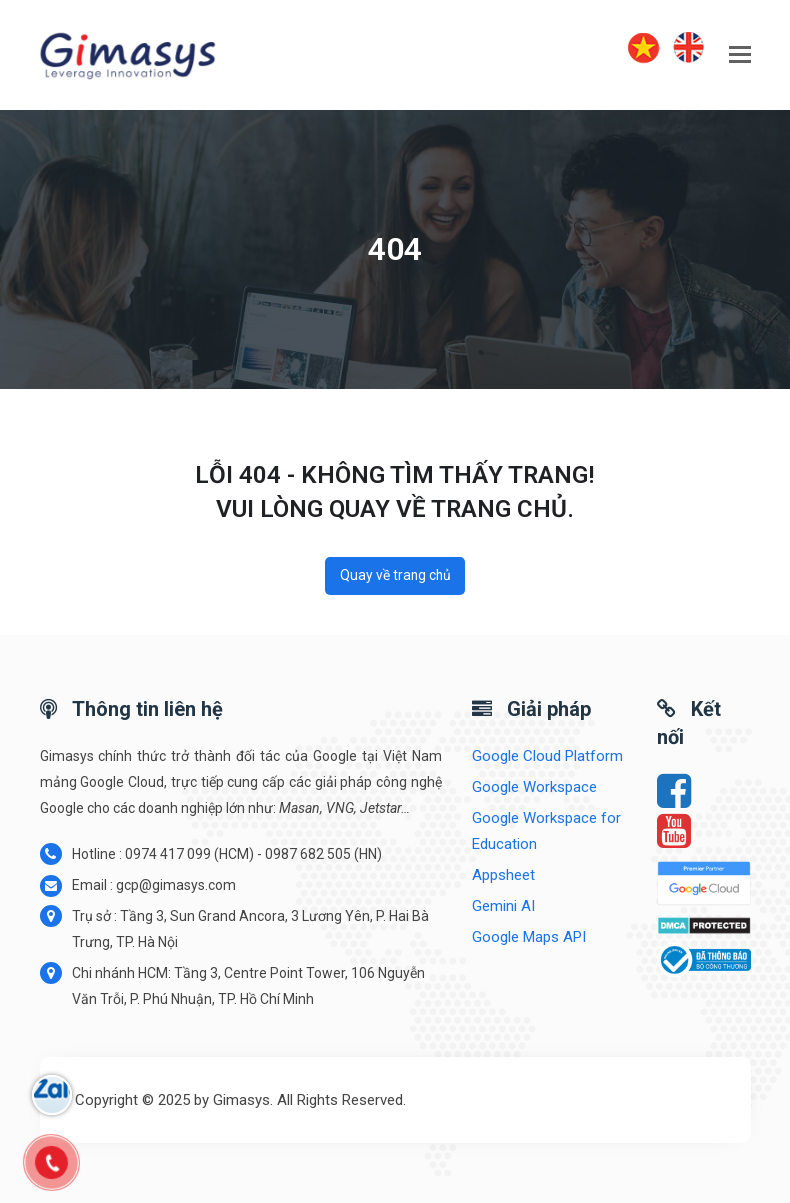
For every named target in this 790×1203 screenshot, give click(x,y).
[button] (740, 55)
